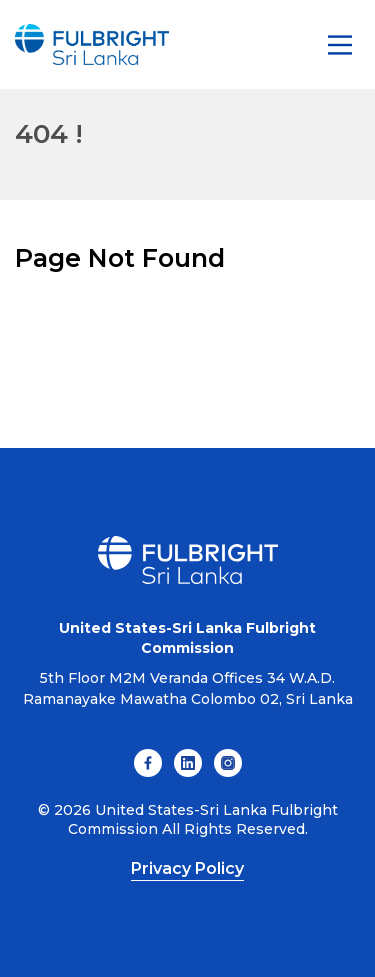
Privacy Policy (187, 868)
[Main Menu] (340, 45)
